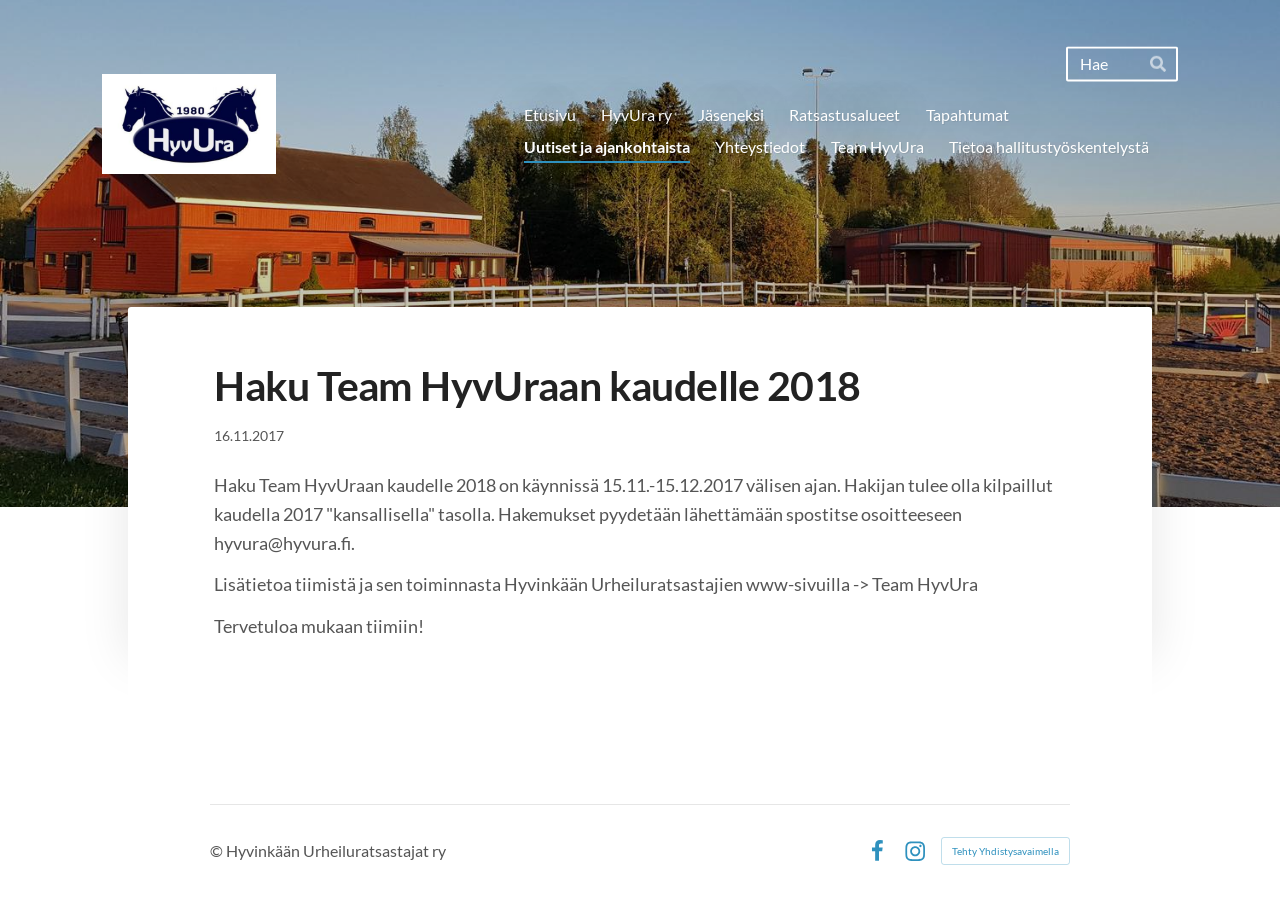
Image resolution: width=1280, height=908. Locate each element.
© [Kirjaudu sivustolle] (218, 850)
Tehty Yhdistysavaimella (1005, 851)
